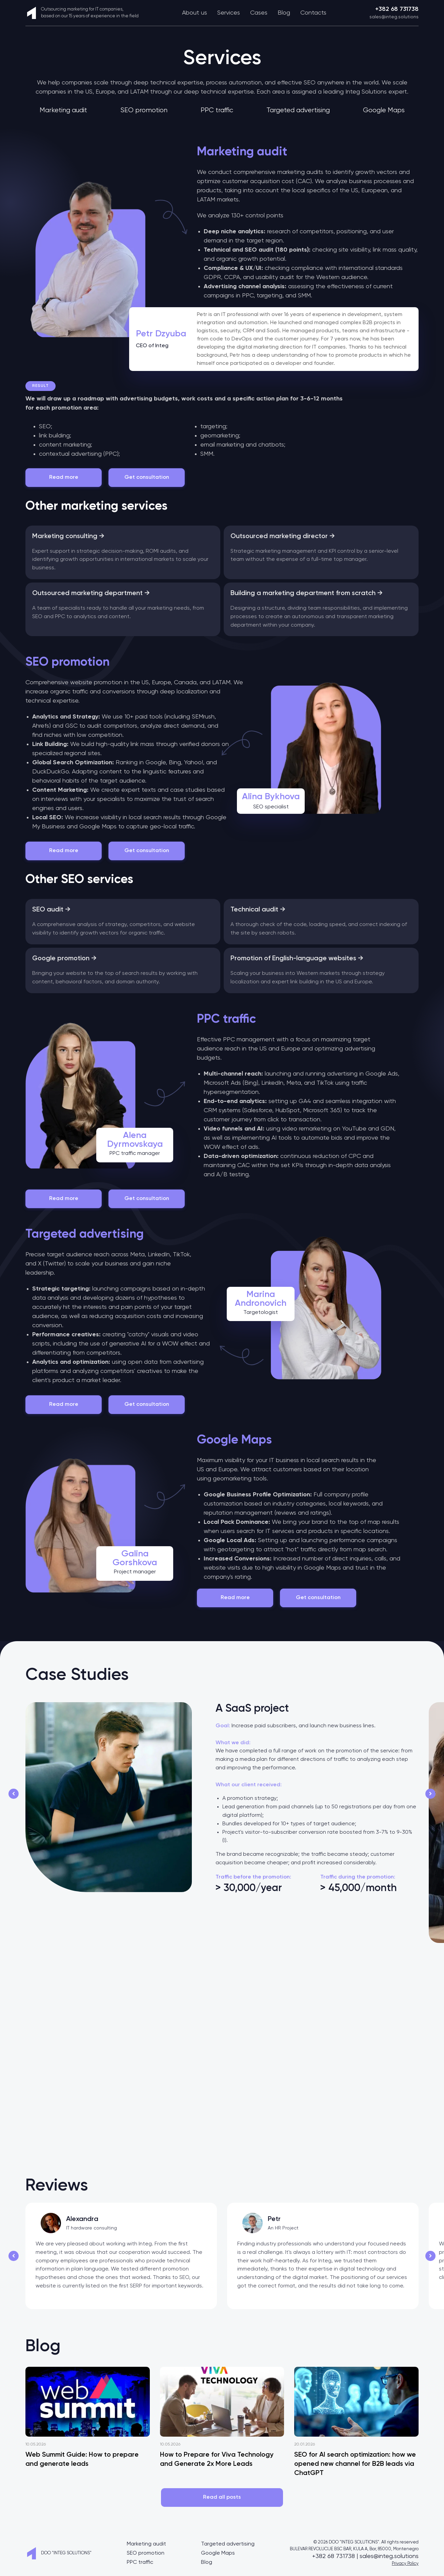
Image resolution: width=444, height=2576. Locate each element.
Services (228, 13)
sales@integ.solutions (394, 17)
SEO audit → (51, 909)
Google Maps (384, 110)
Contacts (313, 13)
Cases (258, 13)
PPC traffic (217, 110)
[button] (13, 1794)
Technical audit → (257, 909)
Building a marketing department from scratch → (306, 593)
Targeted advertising (298, 110)
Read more (63, 477)
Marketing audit (63, 110)
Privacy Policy (405, 2563)
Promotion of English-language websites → (296, 958)
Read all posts (222, 2497)
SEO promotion (143, 110)
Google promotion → (64, 958)
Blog (284, 13)
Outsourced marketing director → (282, 536)
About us (194, 13)
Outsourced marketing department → (91, 593)
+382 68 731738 (397, 9)
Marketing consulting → (68, 536)
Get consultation (146, 477)
